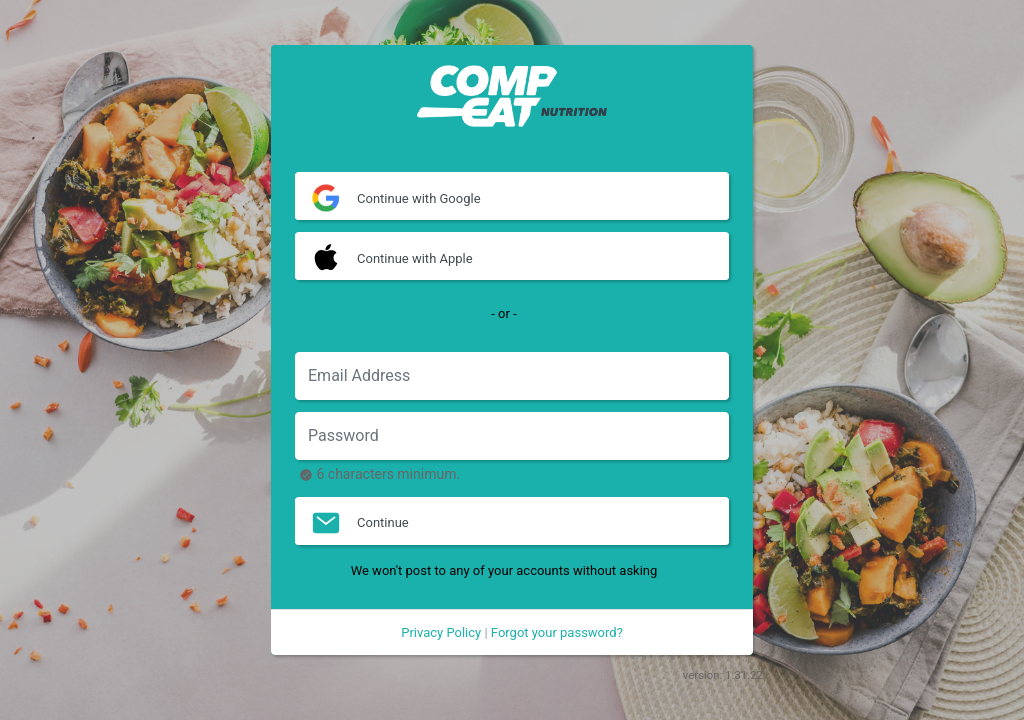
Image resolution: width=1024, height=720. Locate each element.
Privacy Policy (441, 632)
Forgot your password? (557, 632)
